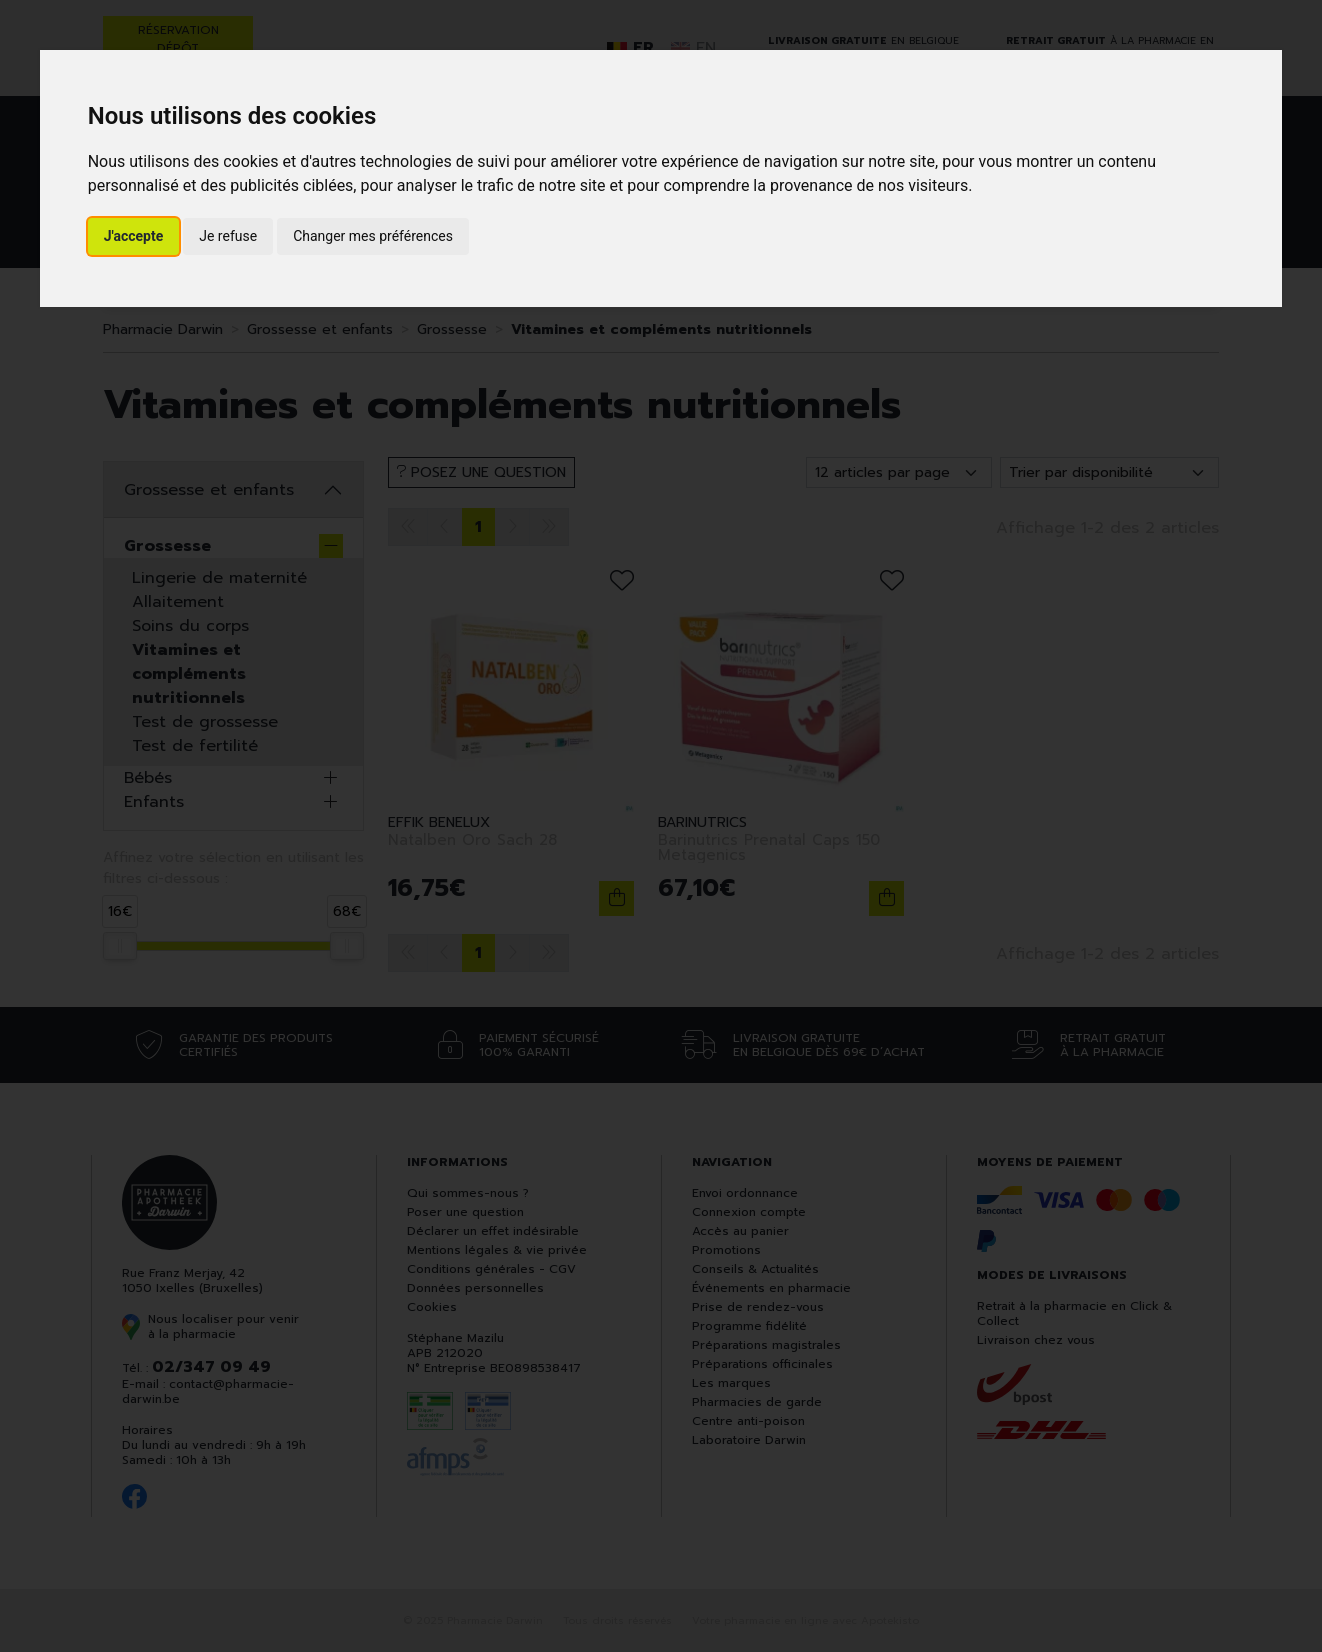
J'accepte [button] (134, 236)
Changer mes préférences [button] (373, 236)
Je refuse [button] (228, 236)
